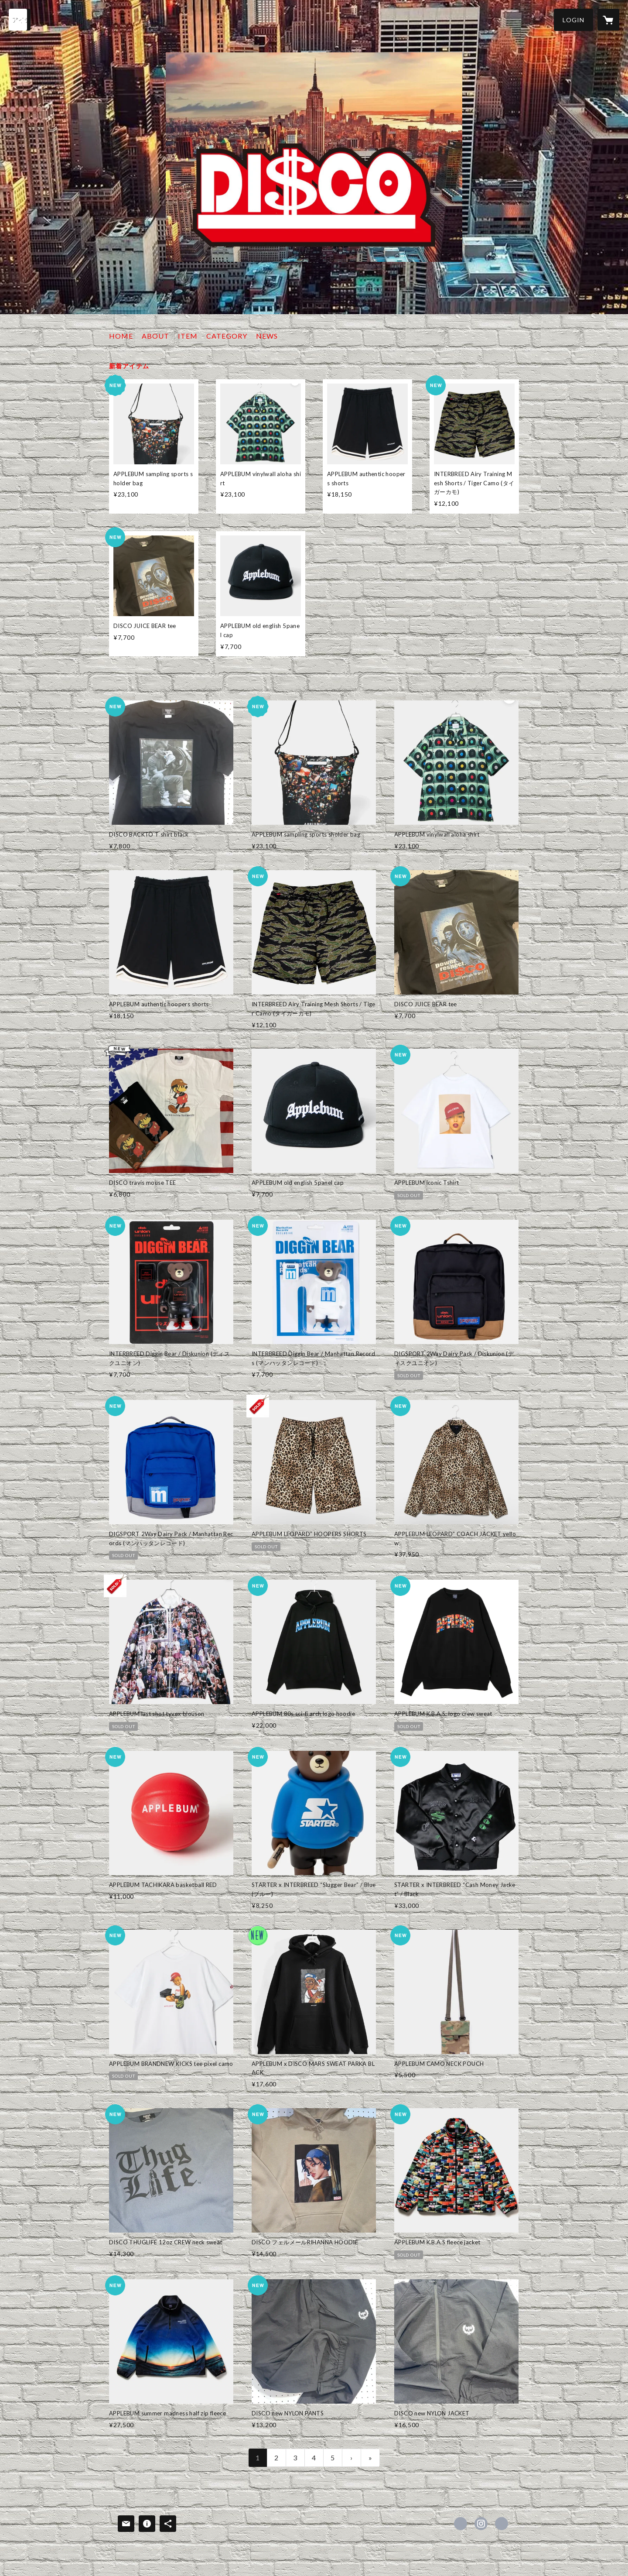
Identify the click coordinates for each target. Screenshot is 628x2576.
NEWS (267, 336)
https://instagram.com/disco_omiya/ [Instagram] (481, 2523)
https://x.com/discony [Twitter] (460, 2523)
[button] (573, 20)
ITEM (188, 336)
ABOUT (155, 336)
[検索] (20, 20)
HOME (121, 336)
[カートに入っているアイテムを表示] (608, 20)
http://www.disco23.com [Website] (501, 2523)
